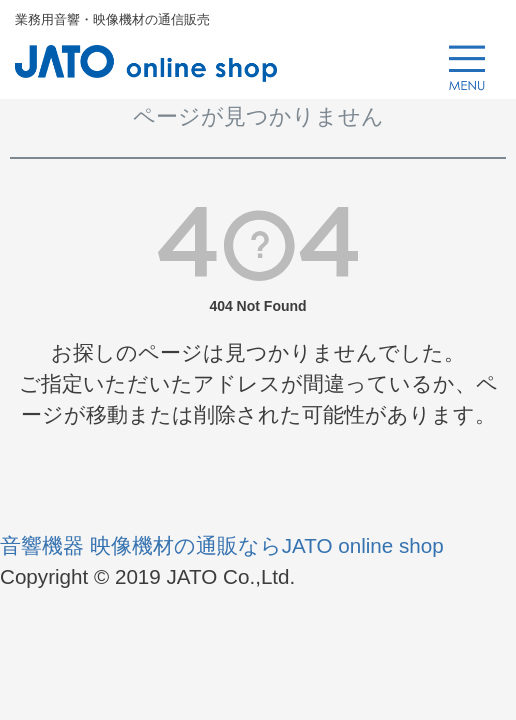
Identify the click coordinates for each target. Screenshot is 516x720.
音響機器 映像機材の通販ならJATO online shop (222, 545)
